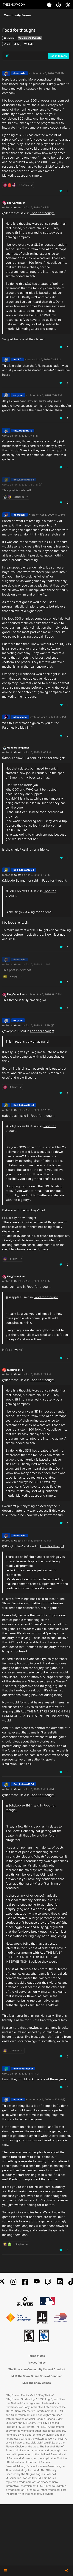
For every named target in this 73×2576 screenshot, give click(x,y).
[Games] (49, 4)
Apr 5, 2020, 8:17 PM (38, 1109)
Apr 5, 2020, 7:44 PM (49, 395)
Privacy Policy (37, 2362)
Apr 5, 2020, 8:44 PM (38, 1789)
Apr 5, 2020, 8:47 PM (49, 2099)
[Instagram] (13, 2281)
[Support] (59, 4)
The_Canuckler (16, 202)
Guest (17, 207)
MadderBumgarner (18, 747)
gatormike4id (15, 1369)
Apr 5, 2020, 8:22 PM (38, 1374)
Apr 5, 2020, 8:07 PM (53, 716)
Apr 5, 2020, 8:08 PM (38, 752)
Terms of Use (36, 2355)
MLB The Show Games (36, 2382)
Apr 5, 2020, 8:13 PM (49, 994)
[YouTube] (37, 2281)
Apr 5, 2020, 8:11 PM (38, 964)
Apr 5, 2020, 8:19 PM (38, 1280)
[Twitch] (48, 2281)
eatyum (18, 395)
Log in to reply (58, 55)
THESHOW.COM (14, 4)
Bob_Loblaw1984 (23, 479)
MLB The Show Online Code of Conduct (36, 2376)
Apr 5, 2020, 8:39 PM (38, 1540)
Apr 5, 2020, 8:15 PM (38, 1025)
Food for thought (42, 213)
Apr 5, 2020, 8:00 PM (52, 514)
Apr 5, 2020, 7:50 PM (26, 484)
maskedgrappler (23, 2068)
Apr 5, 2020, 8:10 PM (38, 874)
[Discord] (60, 2281)
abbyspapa (20, 716)
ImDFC (17, 359)
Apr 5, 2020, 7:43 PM (38, 207)
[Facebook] (25, 2281)
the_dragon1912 (22, 430)
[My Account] (68, 4)
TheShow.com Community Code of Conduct (36, 2369)
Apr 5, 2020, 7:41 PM (52, 73)
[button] (5, 2570)
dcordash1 (19, 73)
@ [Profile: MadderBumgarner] (16, 880)
